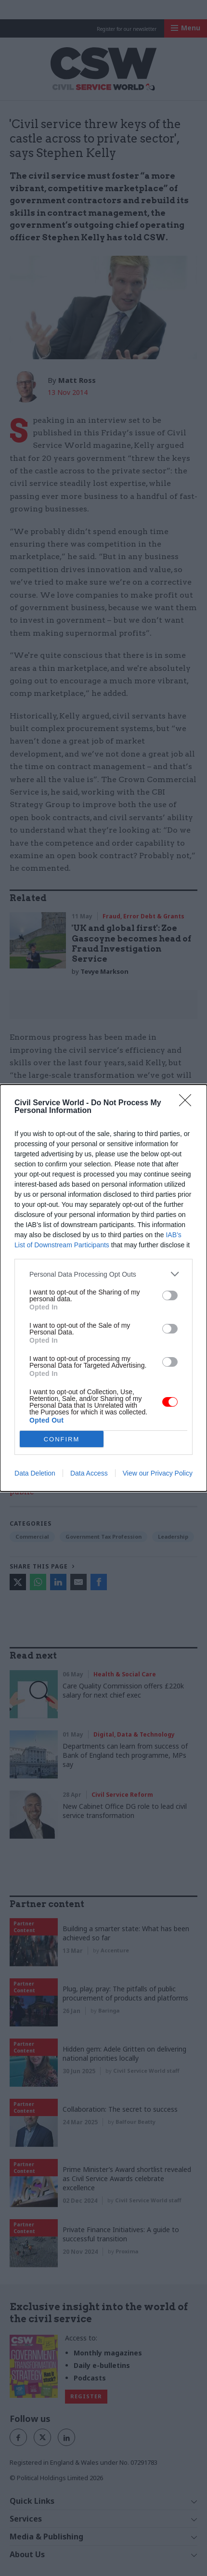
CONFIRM (62, 1438)
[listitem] (103, 1274)
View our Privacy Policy (158, 1473)
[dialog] (103, 1288)
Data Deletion (34, 1473)
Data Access (89, 1473)
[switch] (170, 1295)
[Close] (188, 1103)
